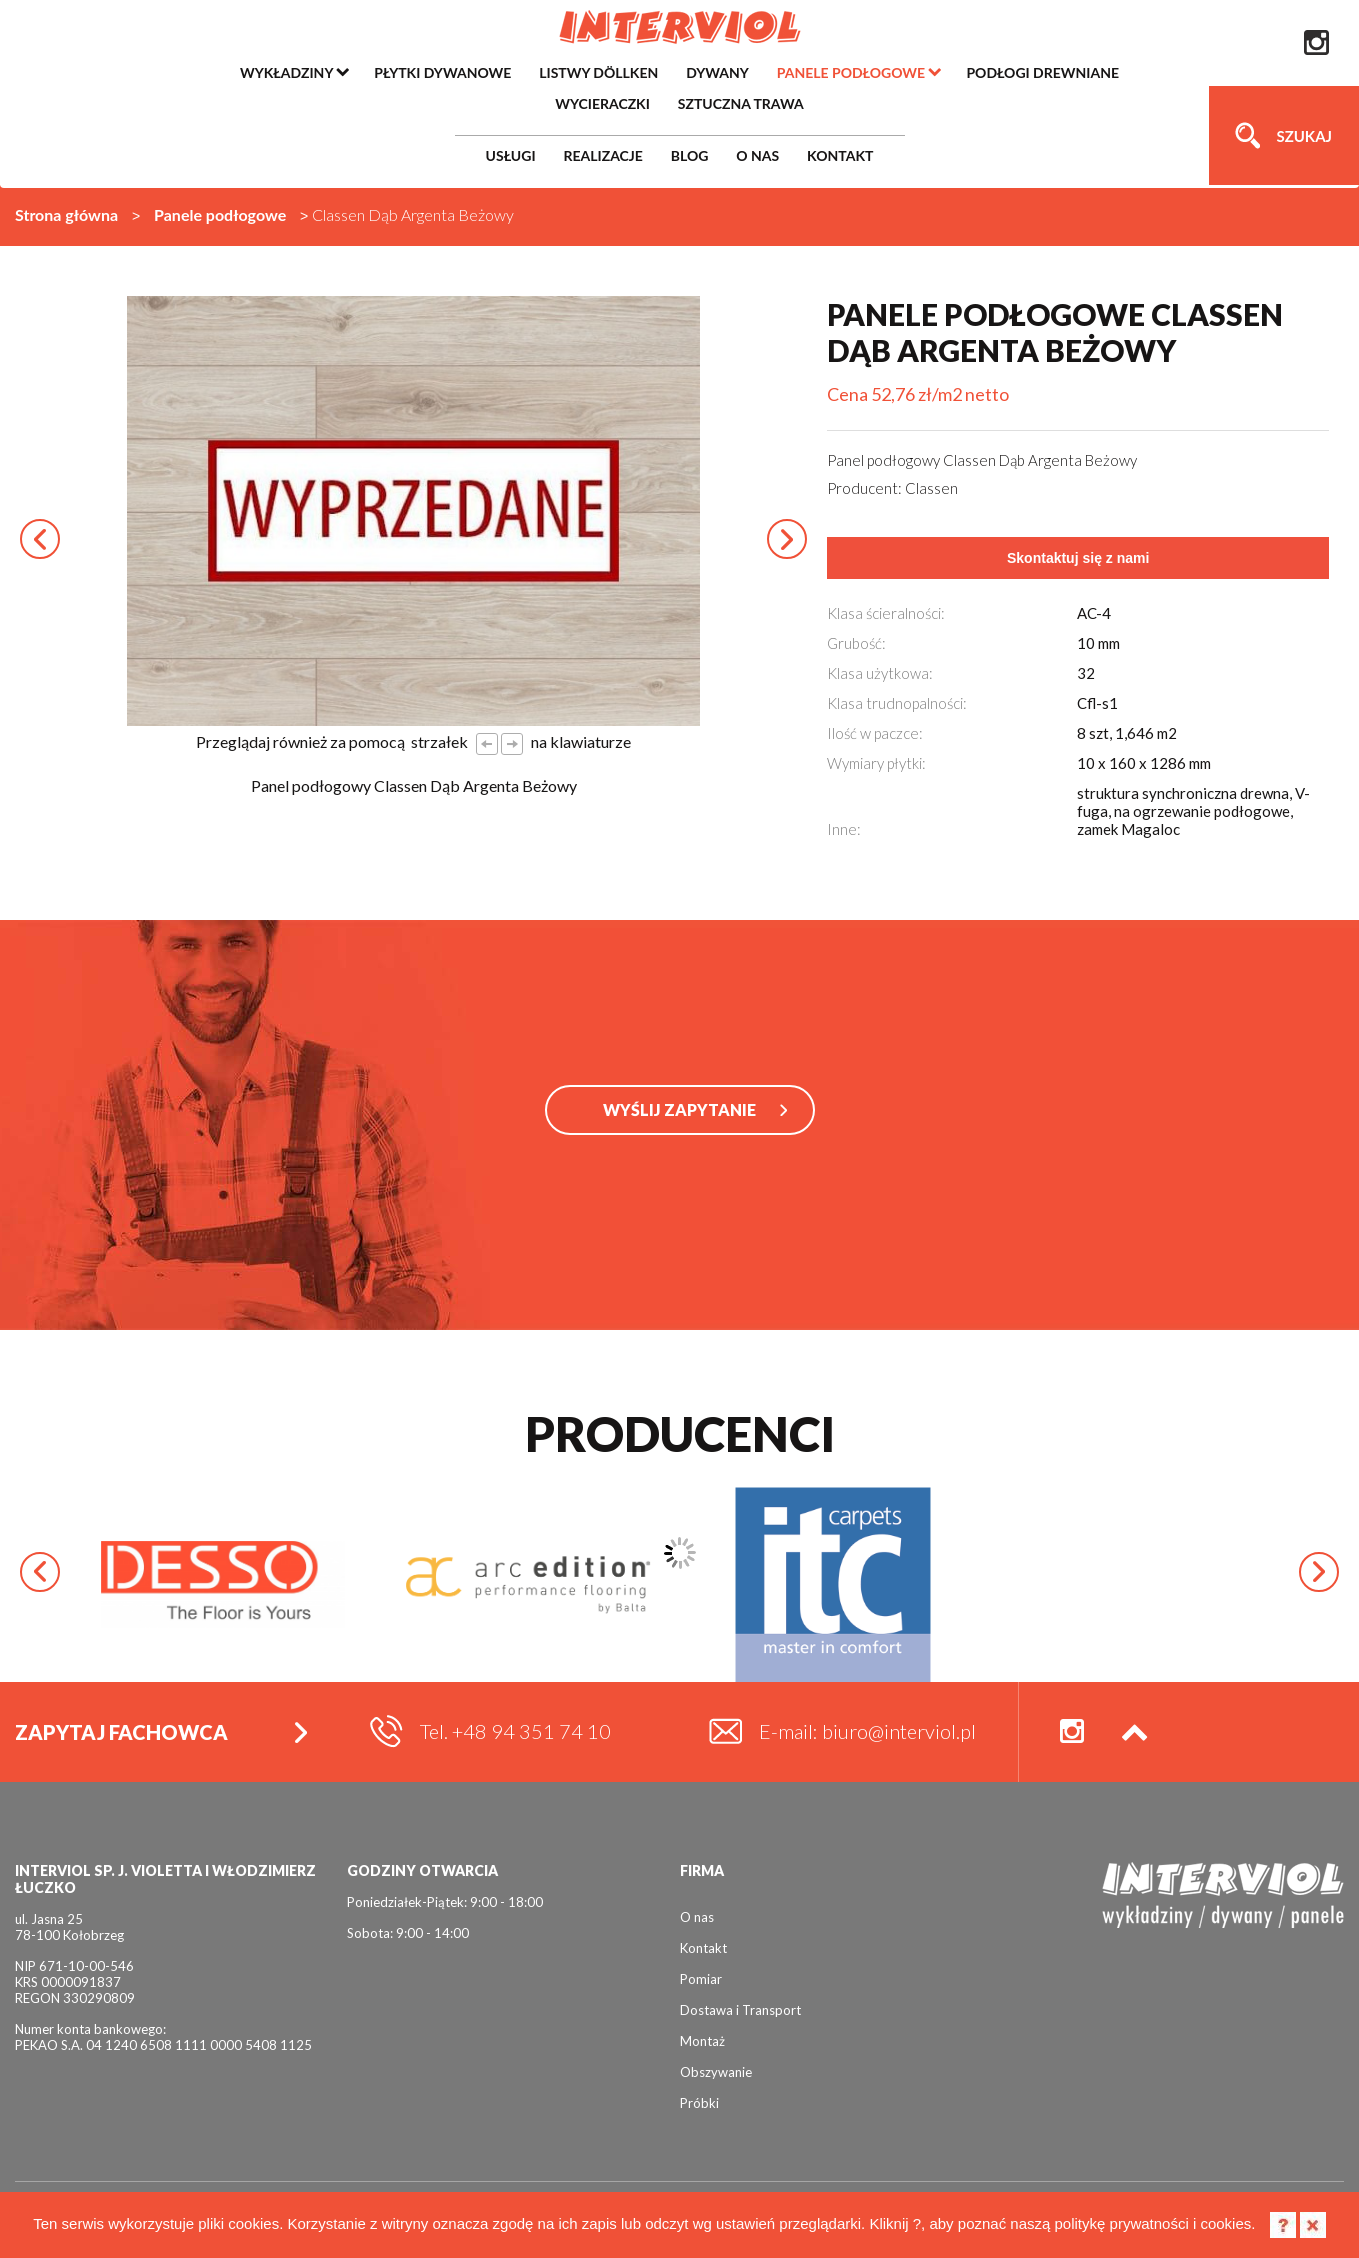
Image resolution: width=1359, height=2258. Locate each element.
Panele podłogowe (220, 214)
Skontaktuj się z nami (1078, 558)
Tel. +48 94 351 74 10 (515, 1731)
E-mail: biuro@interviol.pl (867, 1731)
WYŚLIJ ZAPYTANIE (679, 1109)
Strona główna (66, 214)
